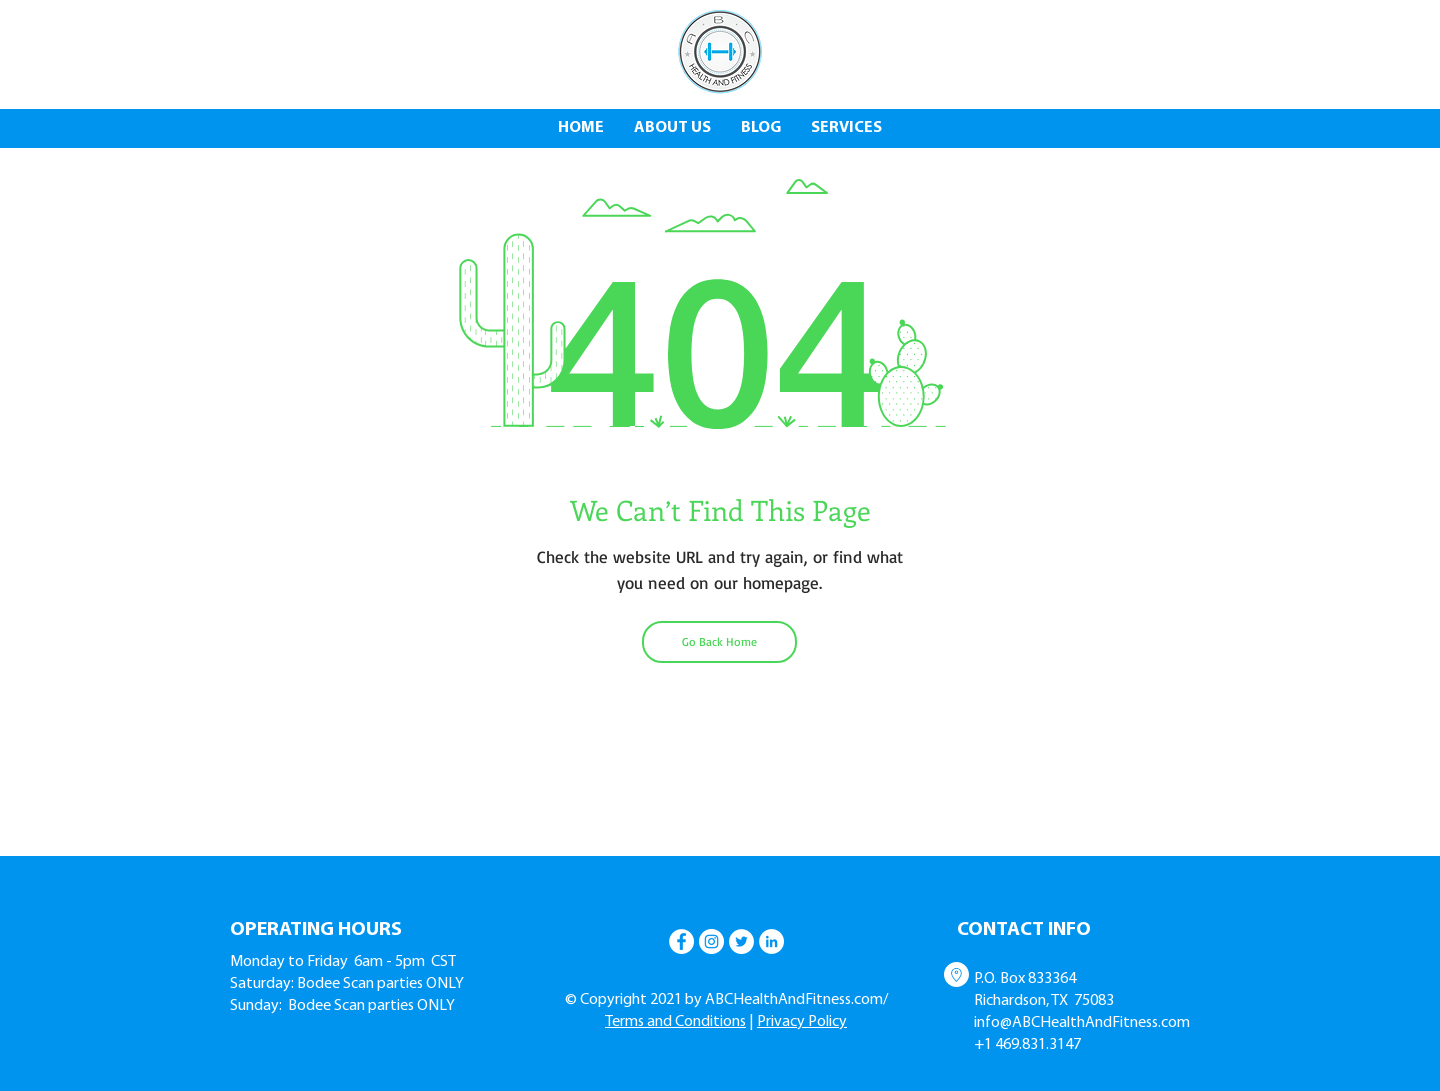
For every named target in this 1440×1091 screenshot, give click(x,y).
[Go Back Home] (719, 642)
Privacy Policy (802, 1022)
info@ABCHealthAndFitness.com (1082, 1023)
